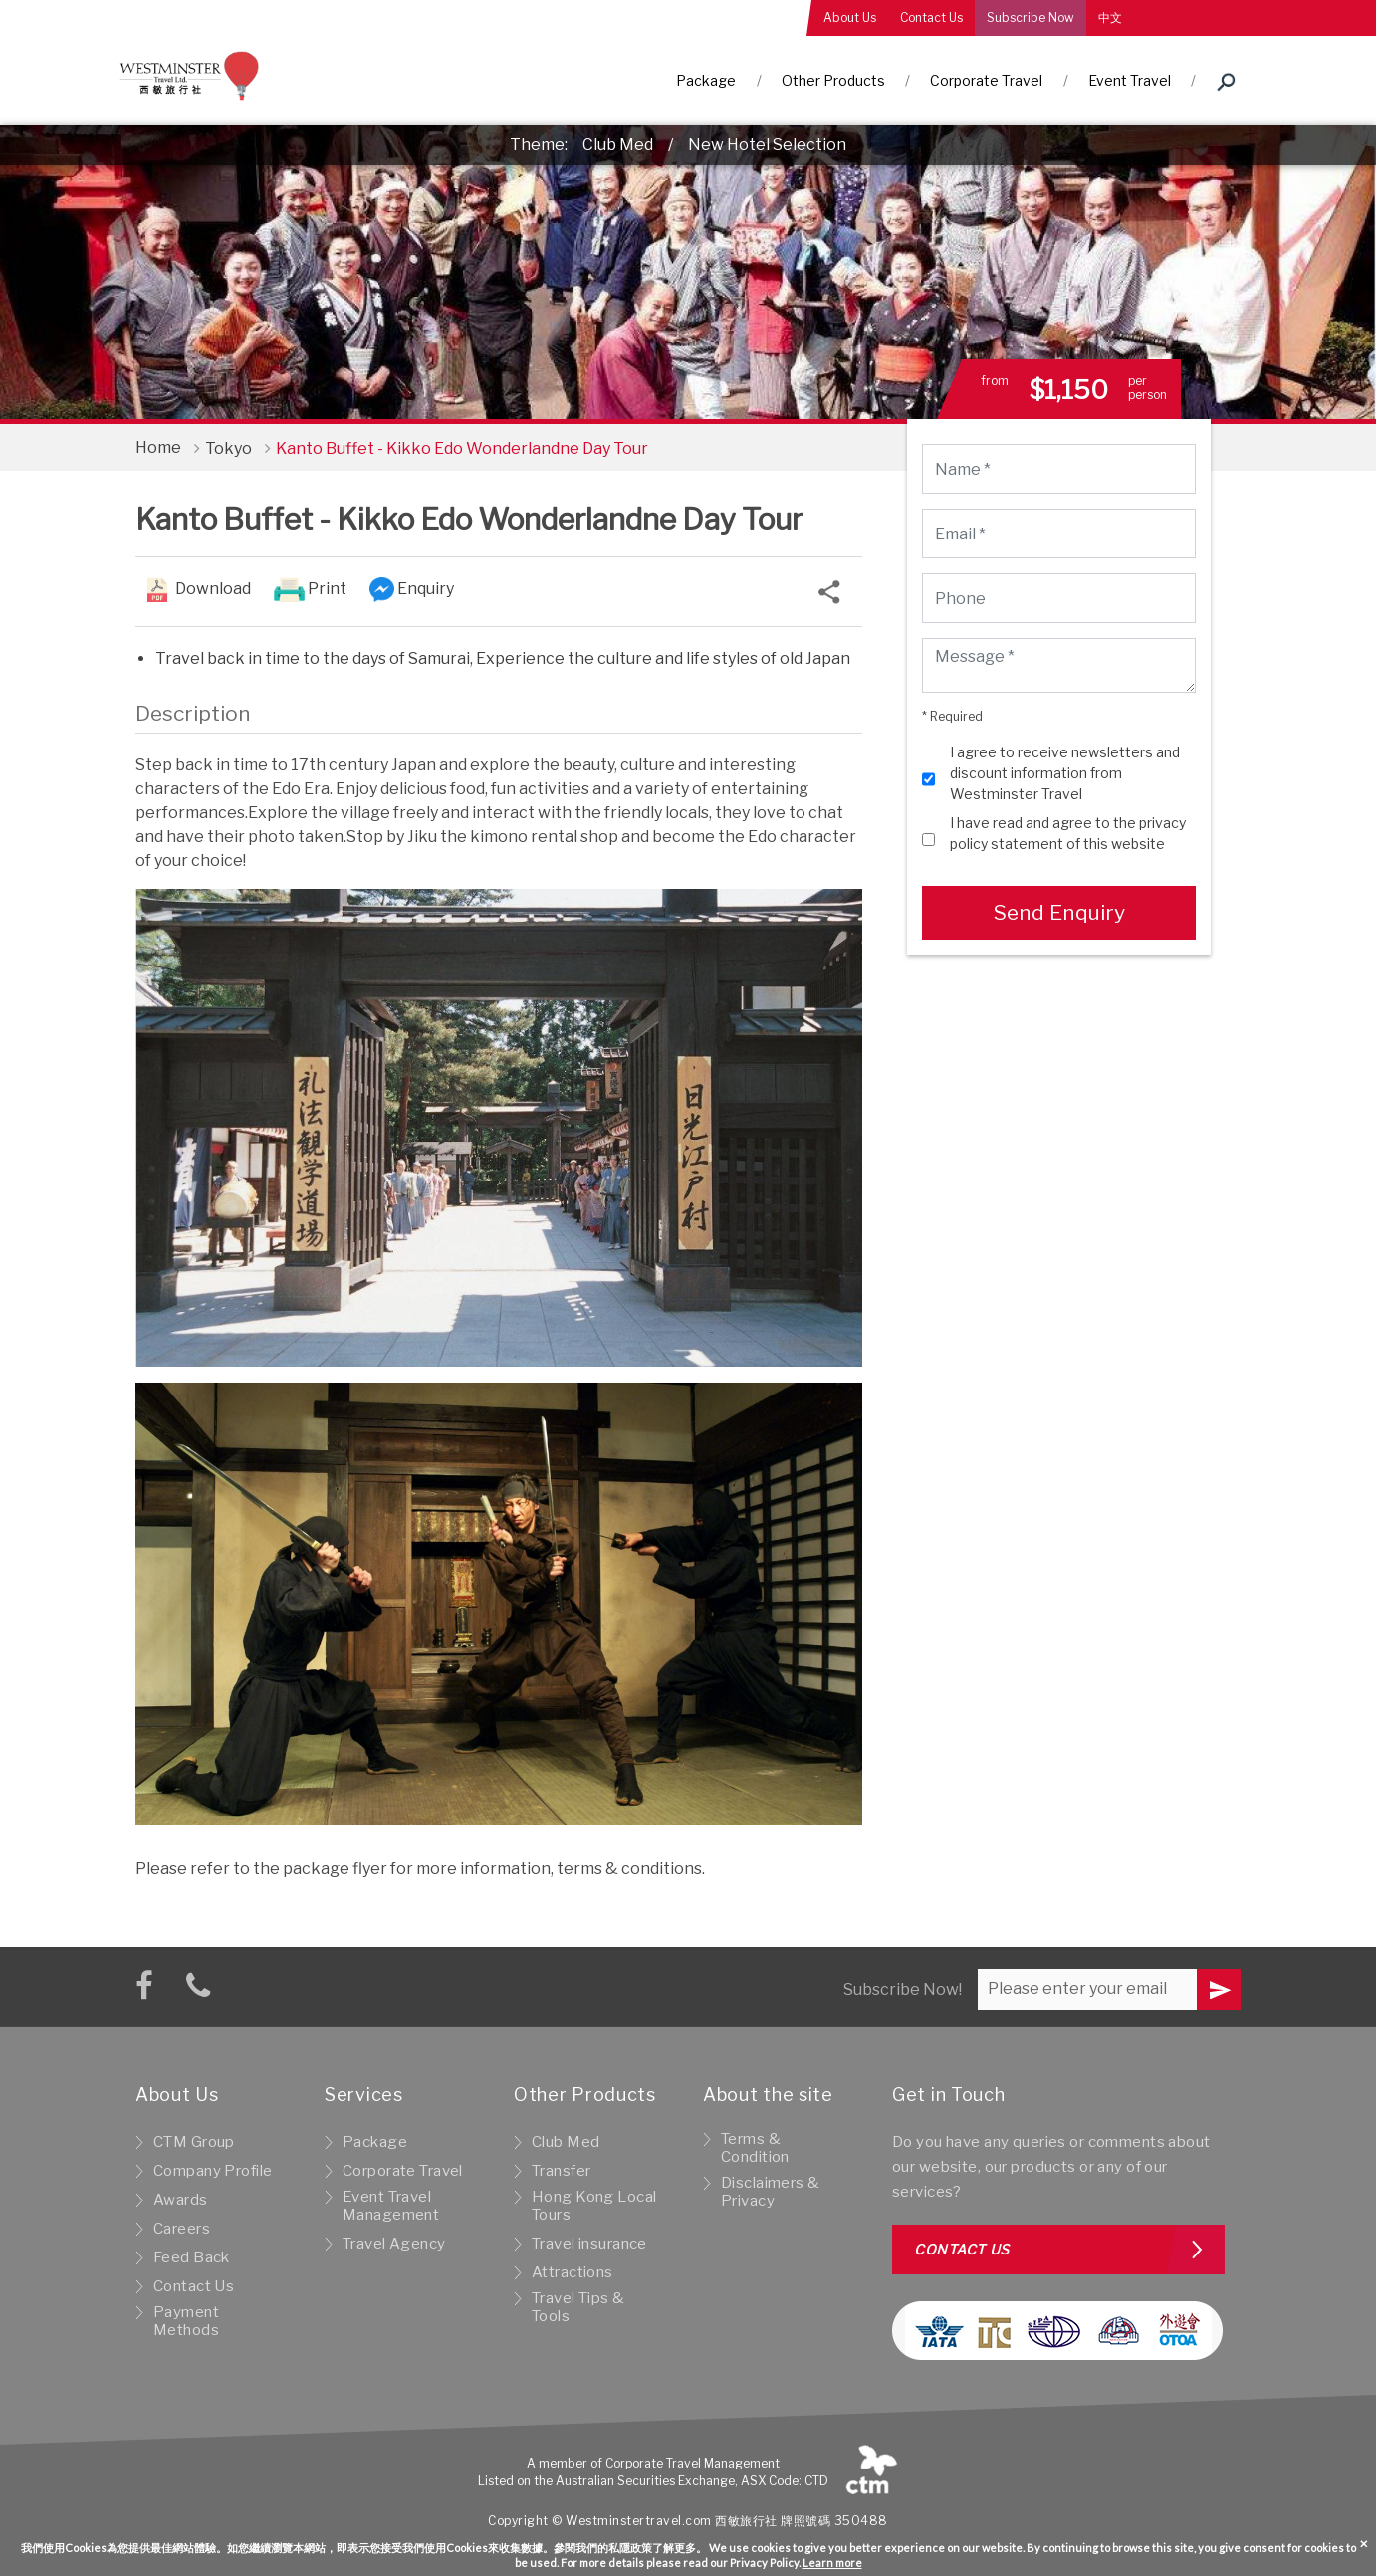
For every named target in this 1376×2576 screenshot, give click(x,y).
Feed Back (191, 2257)
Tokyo (228, 448)
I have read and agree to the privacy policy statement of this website (1068, 833)
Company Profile (212, 2171)
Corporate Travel (986, 80)
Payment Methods (186, 2321)
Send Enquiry (1059, 912)
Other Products (833, 80)
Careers (181, 2229)
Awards (180, 2200)
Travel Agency (394, 2244)
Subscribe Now (1030, 17)
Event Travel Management (391, 2206)
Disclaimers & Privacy (770, 2192)
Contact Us (931, 17)
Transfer (561, 2171)
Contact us (962, 2249)
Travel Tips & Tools (578, 2307)
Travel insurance (589, 2244)
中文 (1110, 17)
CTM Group (194, 2142)
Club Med (617, 144)
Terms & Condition (755, 2148)
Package (706, 80)
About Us (849, 17)
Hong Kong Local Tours (594, 2206)
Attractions (572, 2272)
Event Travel (1129, 80)
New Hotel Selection (767, 144)
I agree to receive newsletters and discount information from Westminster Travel (1065, 773)
